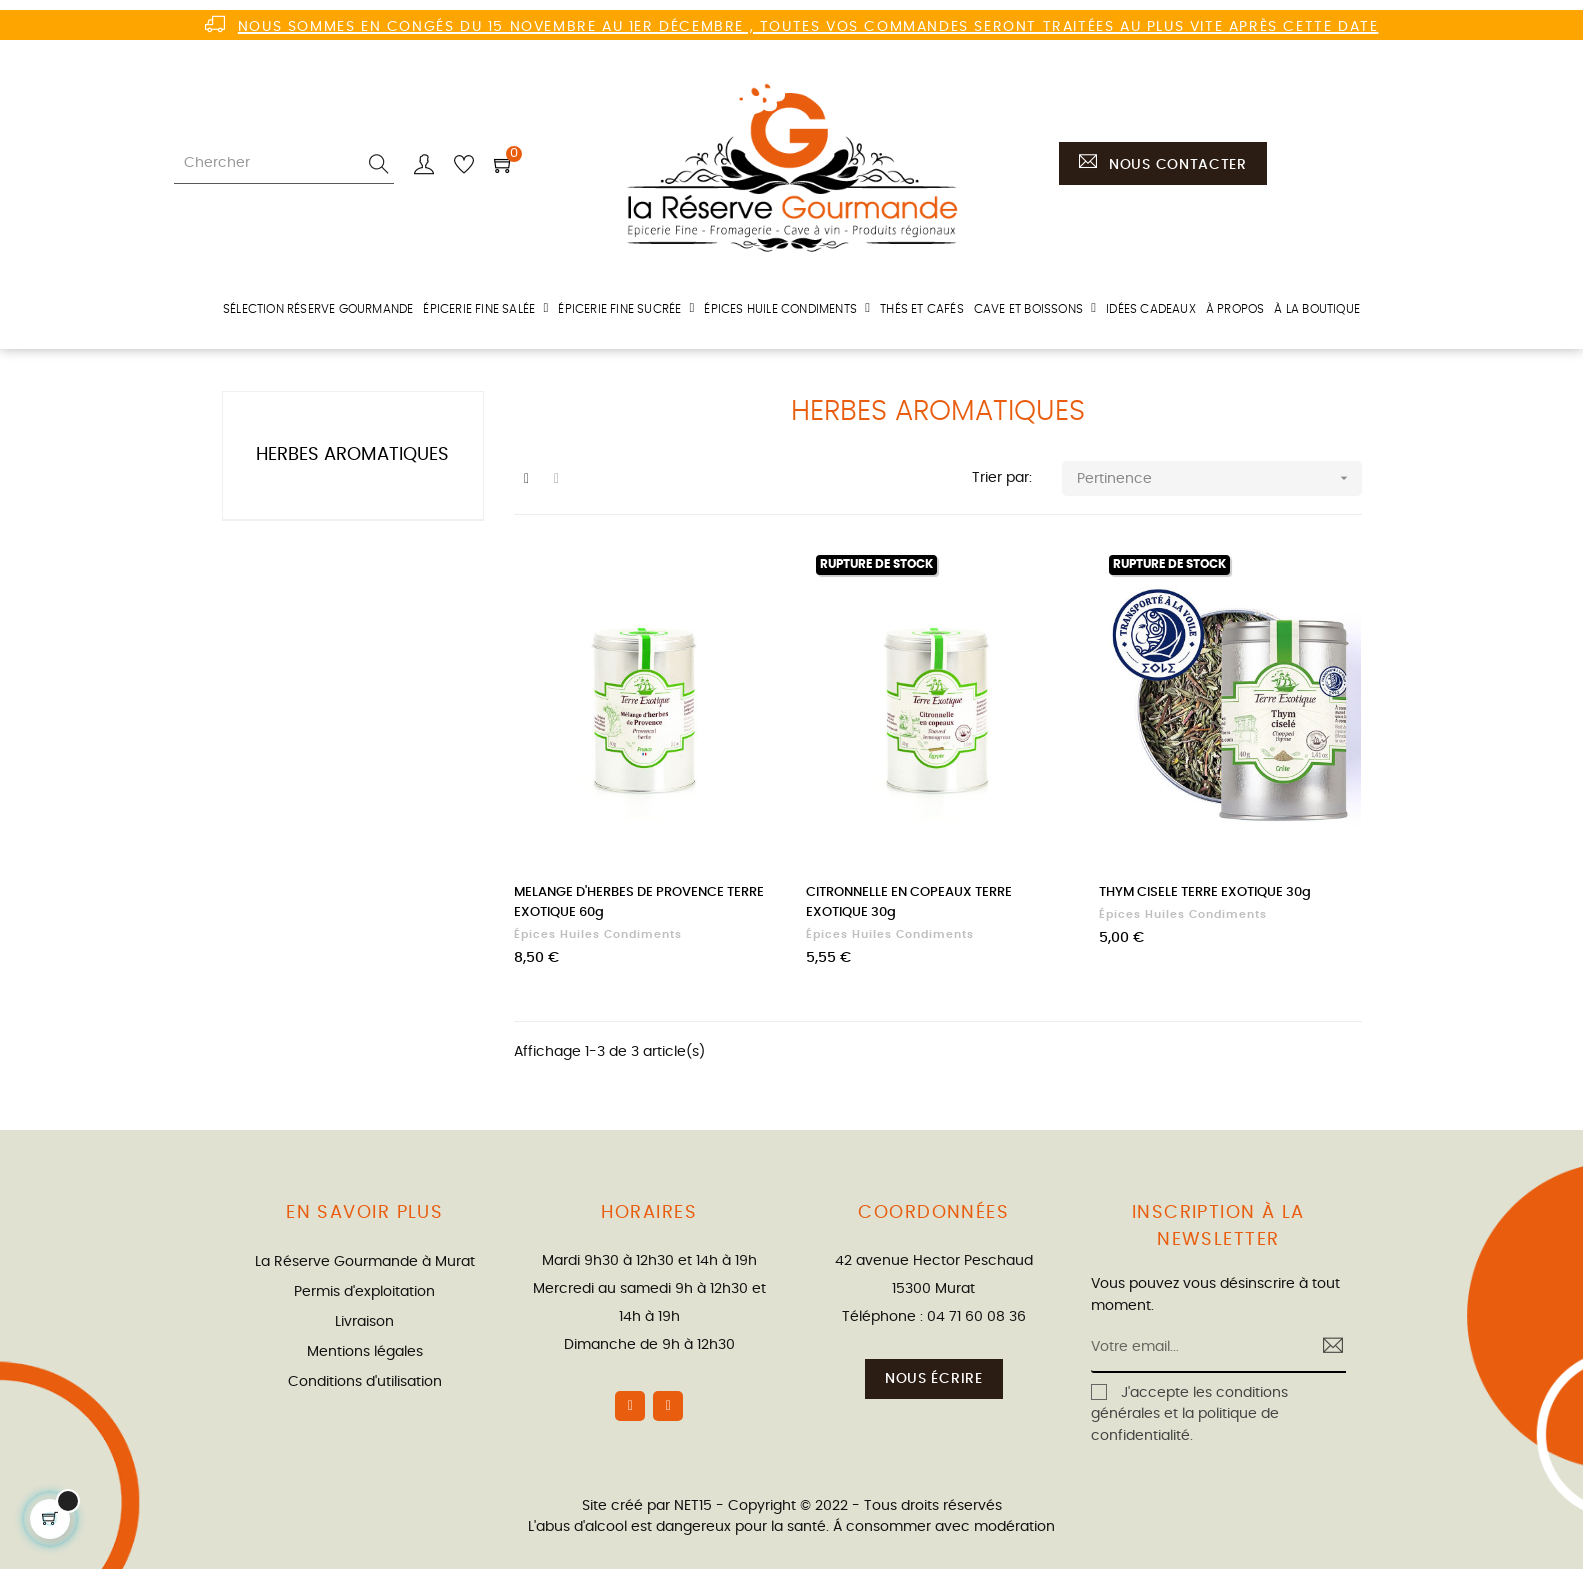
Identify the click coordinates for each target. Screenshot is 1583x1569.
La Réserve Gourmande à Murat (365, 1262)
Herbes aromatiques (352, 455)
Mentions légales (365, 1352)
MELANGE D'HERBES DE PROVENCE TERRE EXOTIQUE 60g (639, 902)
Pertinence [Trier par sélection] (1219, 478)
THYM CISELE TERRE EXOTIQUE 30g (1205, 892)
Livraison (364, 1322)
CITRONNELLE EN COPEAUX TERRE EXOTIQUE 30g (909, 902)
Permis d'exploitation (364, 1292)
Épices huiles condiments (598, 934)
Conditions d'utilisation (365, 1382)
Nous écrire (934, 1379)
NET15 (693, 1506)
